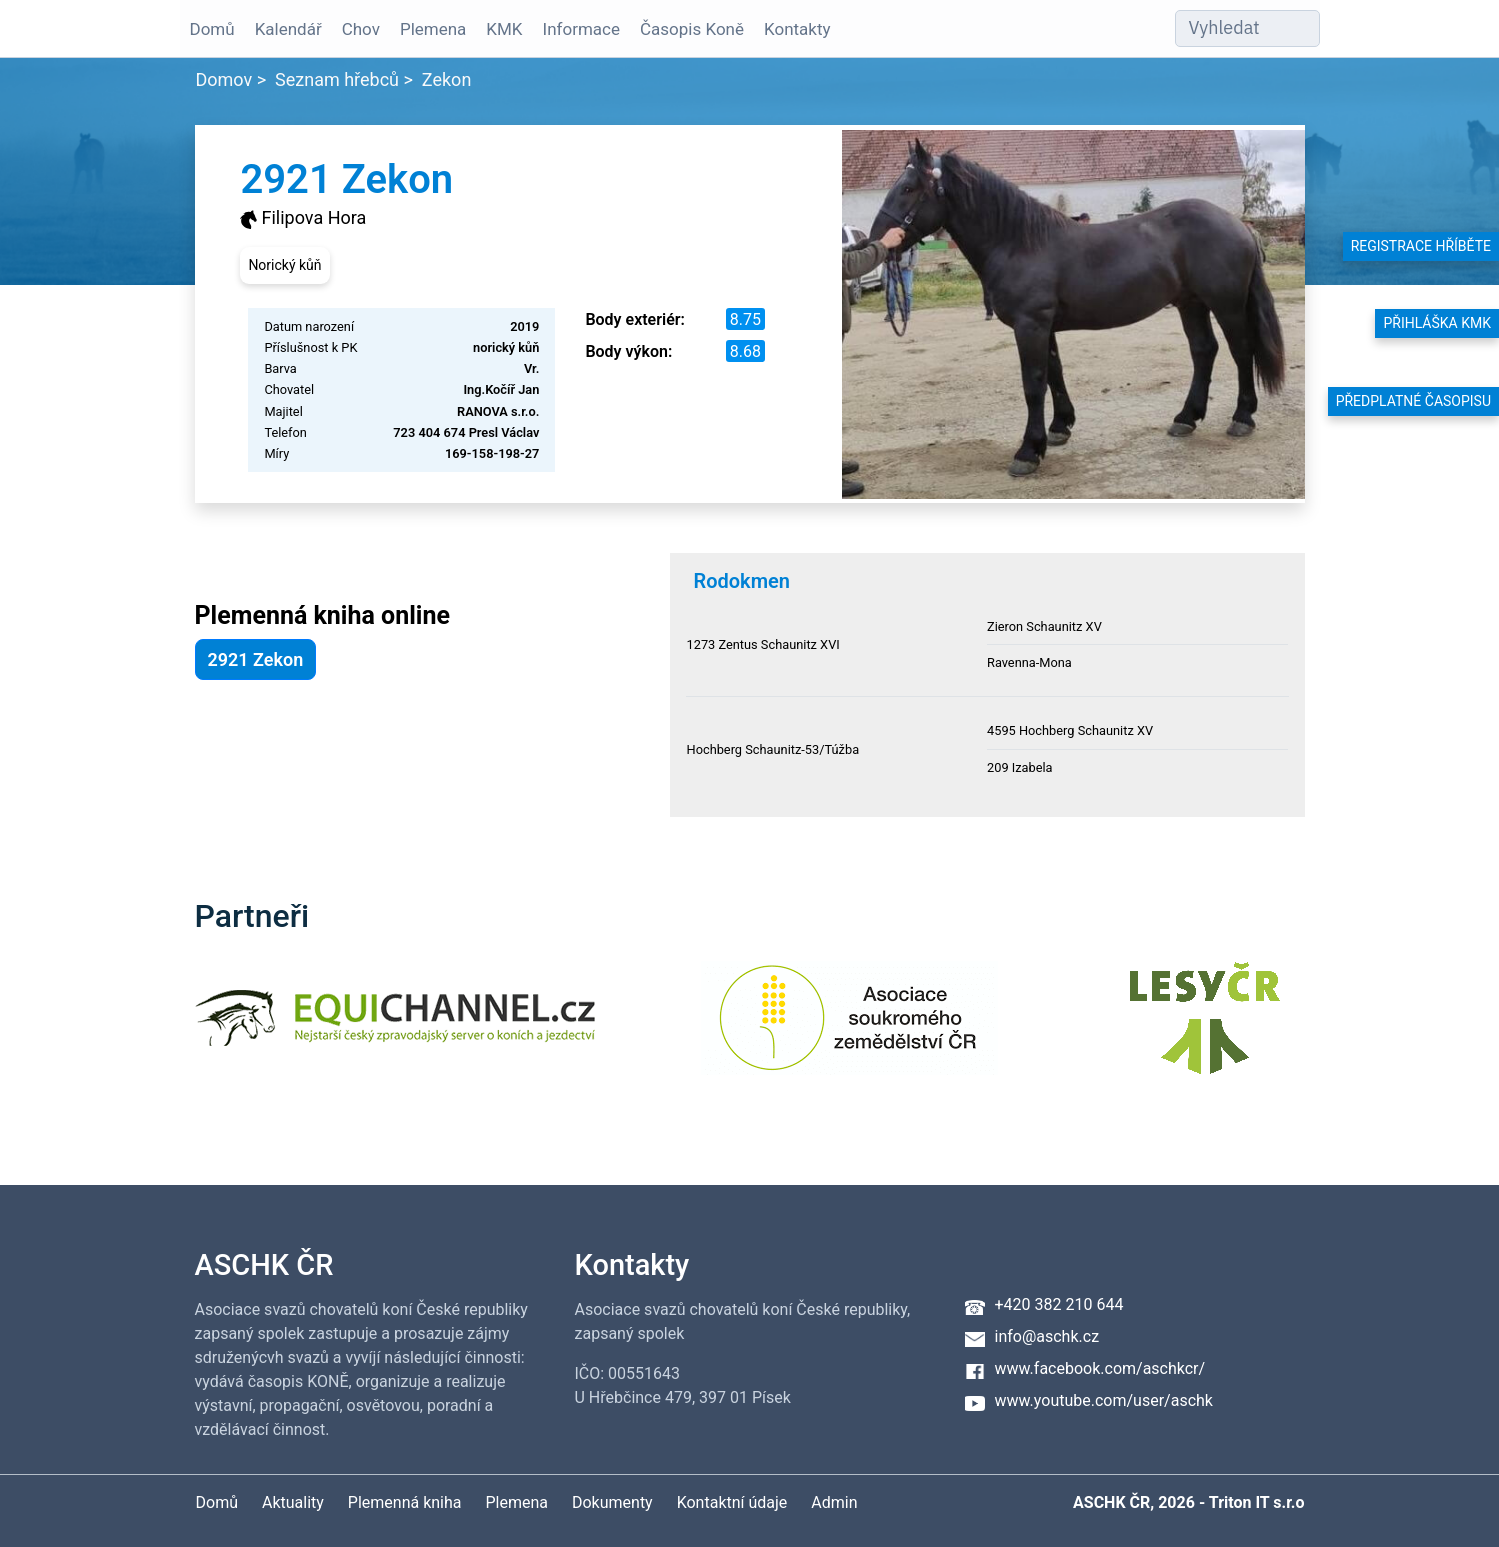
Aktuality (293, 1502)
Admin (834, 1502)
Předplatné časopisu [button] (1413, 401)
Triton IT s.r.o (1257, 1502)
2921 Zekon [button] (256, 659)
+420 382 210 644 (1059, 1304)
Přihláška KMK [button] (1437, 323)
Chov (361, 29)
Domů (212, 29)
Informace (581, 29)
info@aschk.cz (1047, 1336)
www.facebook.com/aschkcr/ (1100, 1368)
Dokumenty (612, 1502)
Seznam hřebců (337, 79)
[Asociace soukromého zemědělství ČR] (849, 1030)
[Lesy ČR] (1205, 1030)
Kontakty (797, 29)
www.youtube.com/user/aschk (1104, 1400)
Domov (224, 79)
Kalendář (288, 29)
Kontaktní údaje (732, 1502)
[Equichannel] (395, 1030)
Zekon (446, 79)
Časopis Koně (692, 29)
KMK (504, 29)
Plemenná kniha (405, 1502)
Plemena (433, 29)
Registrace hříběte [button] (1421, 246)
